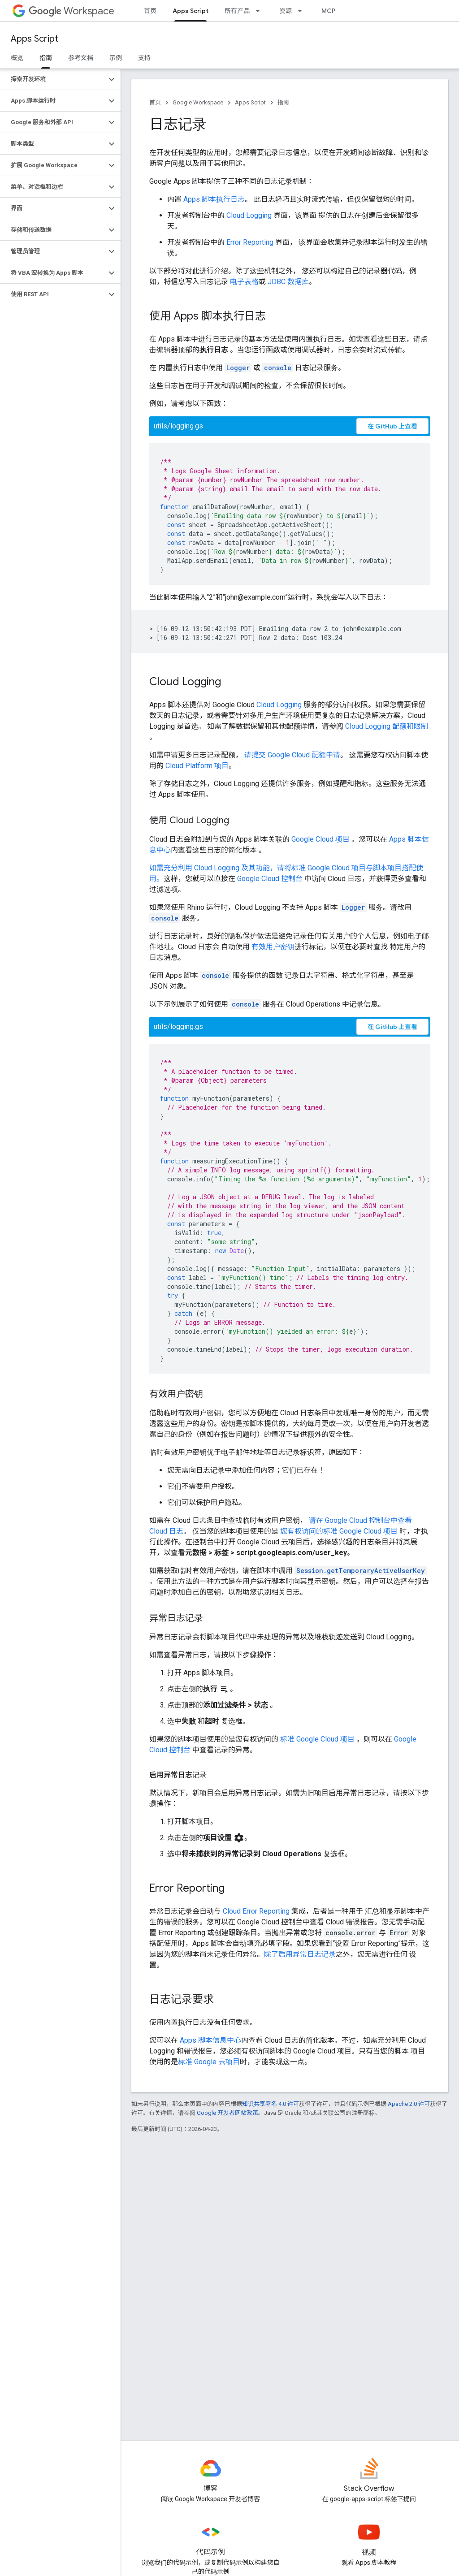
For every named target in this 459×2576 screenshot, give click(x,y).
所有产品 (237, 11)
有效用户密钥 (272, 946)
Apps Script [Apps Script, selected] (190, 11)
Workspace (71, 11)
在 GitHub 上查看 (392, 426)
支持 (144, 58)
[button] (53, 79)
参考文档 (80, 58)
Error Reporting (249, 242)
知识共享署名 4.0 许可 (270, 2104)
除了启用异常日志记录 (300, 1954)
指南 (283, 102)
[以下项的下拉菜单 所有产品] (260, 11)
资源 (285, 11)
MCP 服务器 (338, 11)
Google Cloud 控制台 (270, 878)
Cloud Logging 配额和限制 (386, 726)
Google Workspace (198, 102)
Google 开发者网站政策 (227, 2112)
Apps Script (34, 38)
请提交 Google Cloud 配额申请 (292, 755)
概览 (17, 58)
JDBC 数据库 (288, 281)
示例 (115, 58)
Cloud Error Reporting (256, 1911)
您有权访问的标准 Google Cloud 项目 (339, 1531)
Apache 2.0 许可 (409, 2104)
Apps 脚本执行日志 (214, 199)
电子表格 (244, 281)
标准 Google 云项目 (209, 2061)
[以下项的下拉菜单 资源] (302, 11)
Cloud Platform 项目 (197, 765)
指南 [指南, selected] (45, 58)
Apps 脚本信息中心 (210, 2040)
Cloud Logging (249, 215)
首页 (150, 11)
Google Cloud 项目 (320, 839)
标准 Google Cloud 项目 (317, 1739)
